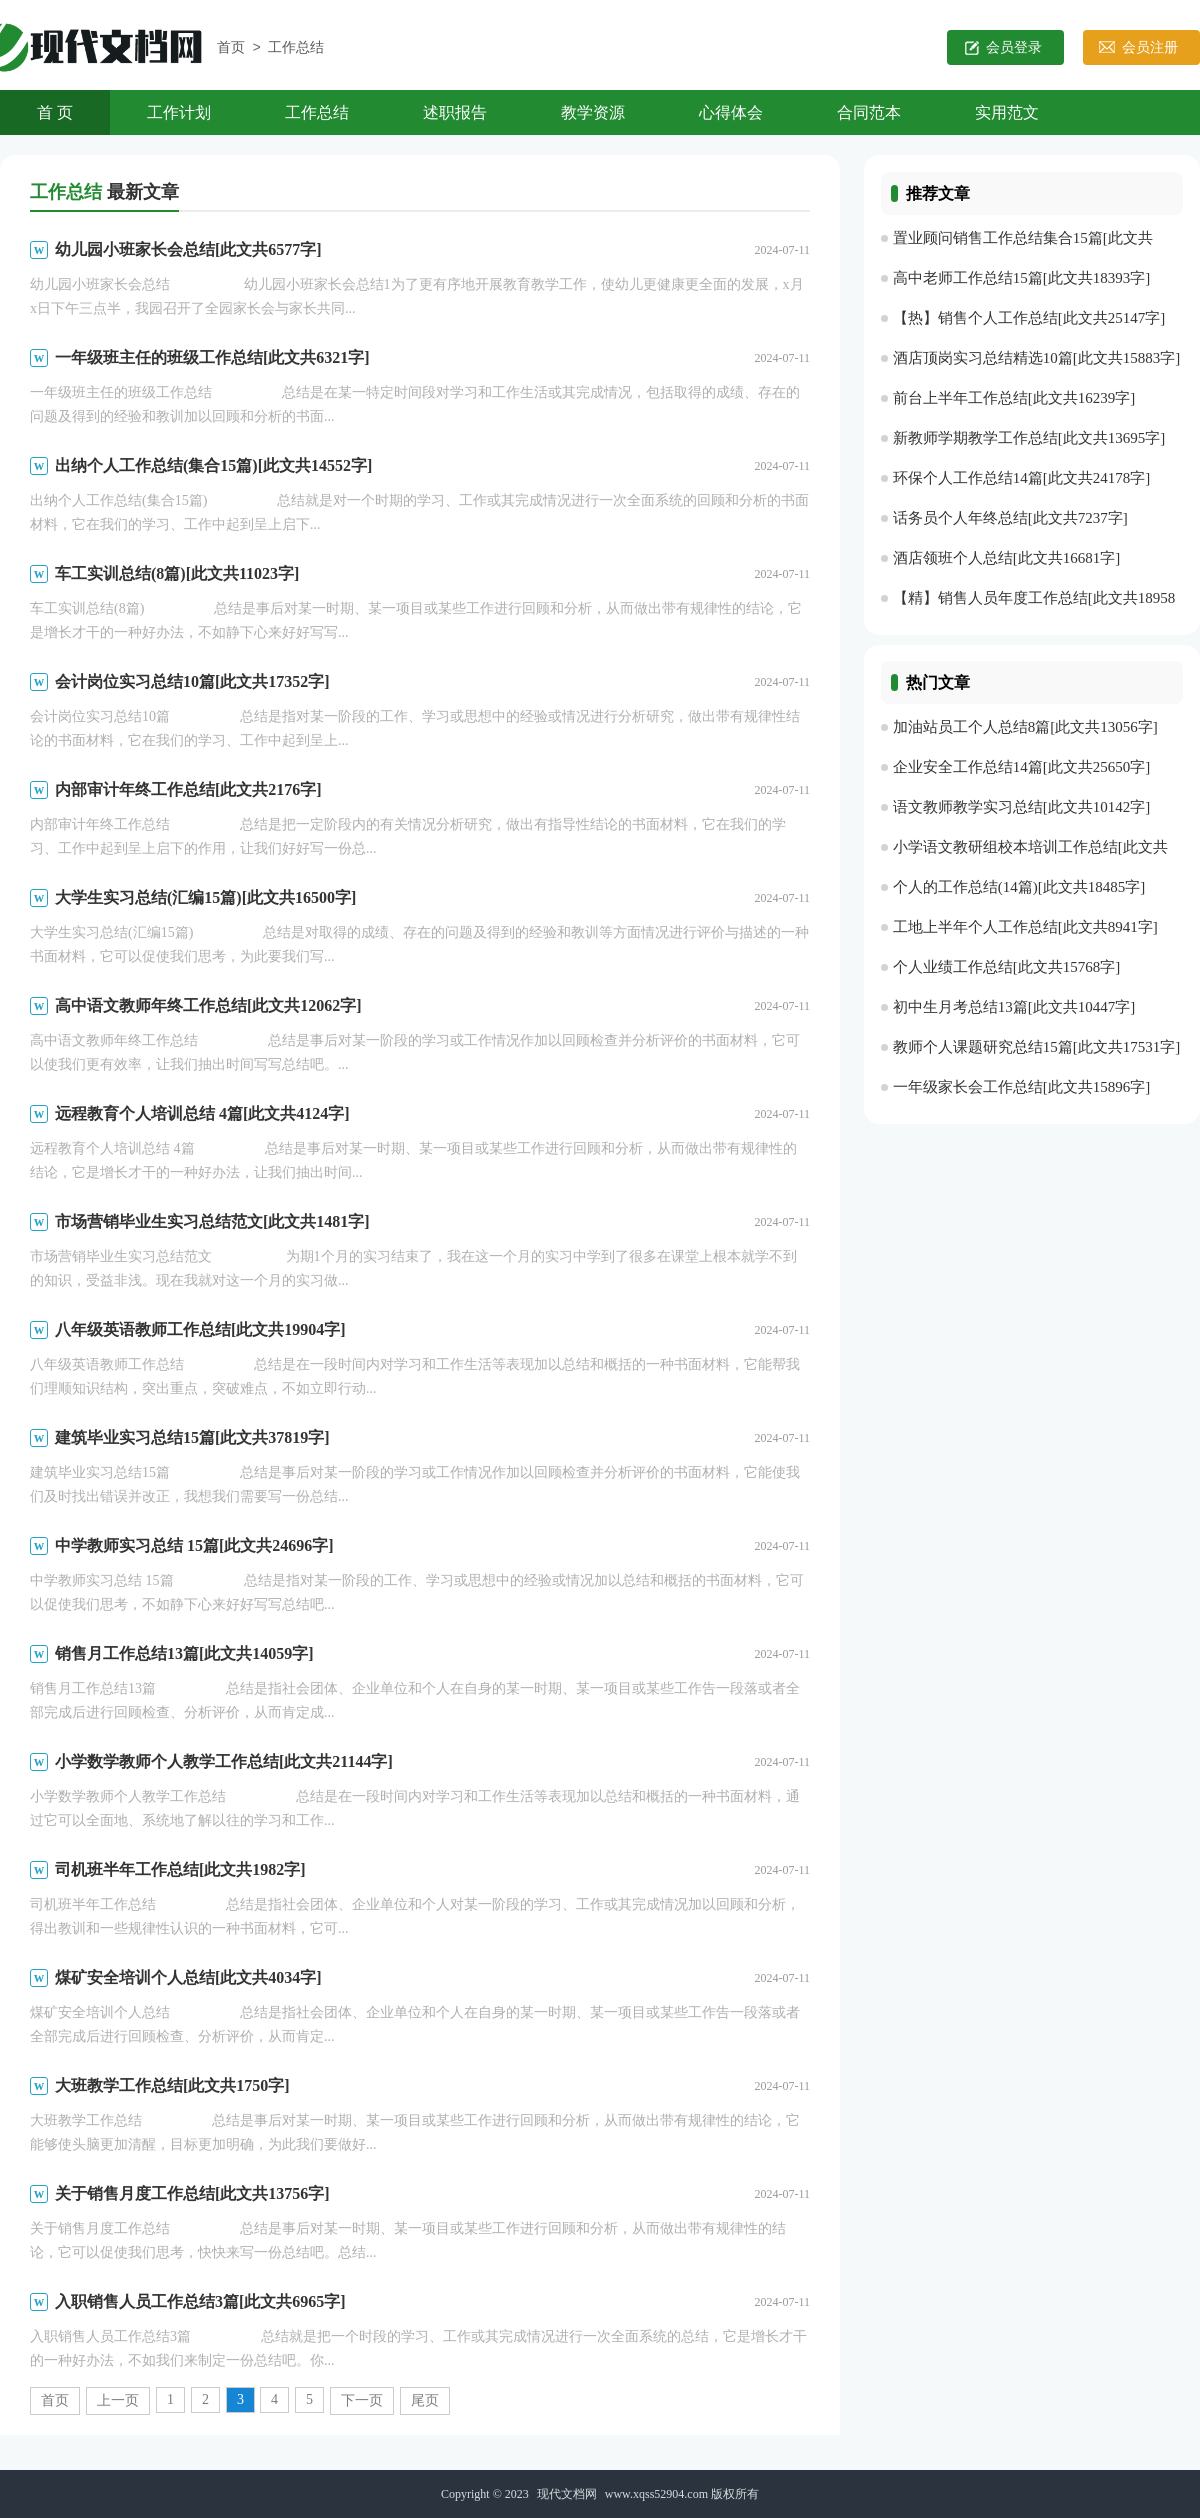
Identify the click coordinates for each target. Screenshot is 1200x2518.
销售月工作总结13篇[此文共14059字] (184, 1653)
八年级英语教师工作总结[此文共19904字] (200, 1329)
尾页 (425, 2400)
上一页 (118, 2400)
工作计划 (179, 112)
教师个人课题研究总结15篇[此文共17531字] (1037, 1047)
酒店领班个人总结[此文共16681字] (1007, 558)
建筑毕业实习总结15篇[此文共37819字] (192, 1437)
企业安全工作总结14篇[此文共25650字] (1022, 767)
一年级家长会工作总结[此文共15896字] (1022, 1087)
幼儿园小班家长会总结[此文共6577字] (188, 249)
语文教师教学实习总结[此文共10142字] (1022, 807)
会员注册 (1150, 47)
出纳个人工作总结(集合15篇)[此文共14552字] (213, 465)
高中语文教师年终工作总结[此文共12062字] (208, 1005)
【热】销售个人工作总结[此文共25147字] (1029, 318)
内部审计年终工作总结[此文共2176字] (188, 789)
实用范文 (1007, 112)
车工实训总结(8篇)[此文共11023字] (177, 573)
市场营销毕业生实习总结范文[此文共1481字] (212, 1221)
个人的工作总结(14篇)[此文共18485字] (1019, 887)
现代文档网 (567, 2494)
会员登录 (1014, 47)
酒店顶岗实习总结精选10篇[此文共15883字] (1037, 358)
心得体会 (731, 112)
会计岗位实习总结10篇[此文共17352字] (192, 681)
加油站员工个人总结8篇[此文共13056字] (1025, 727)
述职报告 (455, 112)
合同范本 (869, 112)
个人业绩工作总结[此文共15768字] (1007, 967)
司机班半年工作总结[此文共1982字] (180, 1869)
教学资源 (593, 112)
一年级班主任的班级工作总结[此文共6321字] (212, 357)
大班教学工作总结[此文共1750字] (172, 2085)
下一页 (362, 2400)
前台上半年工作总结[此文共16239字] (1014, 398)
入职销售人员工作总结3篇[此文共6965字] (200, 2301)
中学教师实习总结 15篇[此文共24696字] (194, 1545)
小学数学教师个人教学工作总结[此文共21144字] (224, 1761)
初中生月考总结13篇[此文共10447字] (1014, 1007)
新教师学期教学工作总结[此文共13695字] (1029, 438)
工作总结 (296, 48)
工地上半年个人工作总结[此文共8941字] (1025, 927)
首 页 (55, 112)
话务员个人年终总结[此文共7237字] (1010, 518)
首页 (231, 48)
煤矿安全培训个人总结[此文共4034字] (188, 1977)
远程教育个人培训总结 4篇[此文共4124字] (202, 1113)
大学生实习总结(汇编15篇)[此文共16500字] (205, 897)
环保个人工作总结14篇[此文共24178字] (1022, 478)
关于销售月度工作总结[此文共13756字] (192, 2193)
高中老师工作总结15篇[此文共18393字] (1022, 278)
